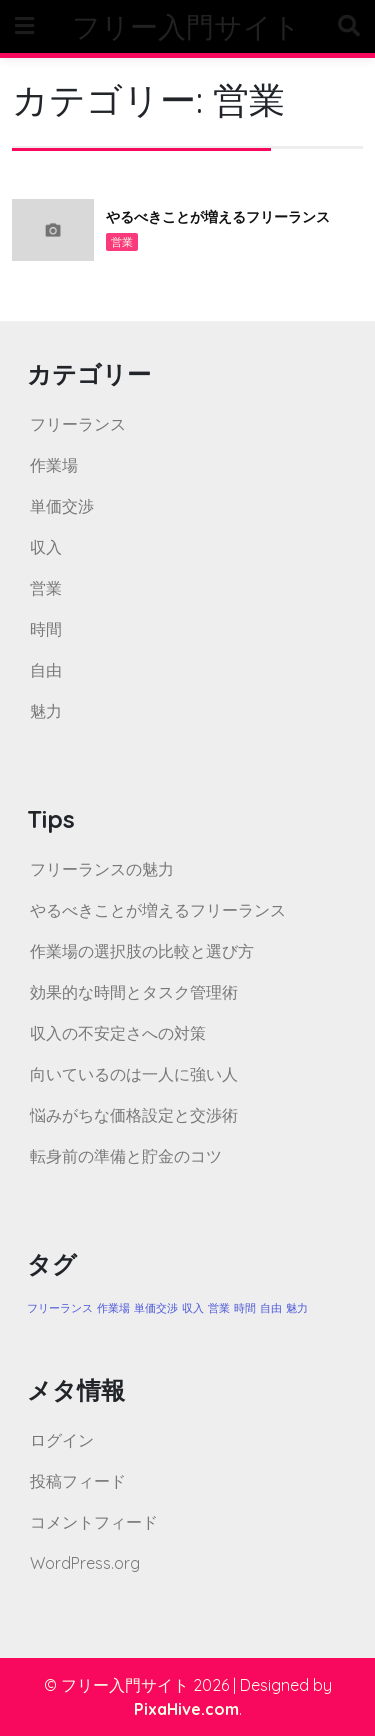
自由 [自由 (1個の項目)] (271, 1308)
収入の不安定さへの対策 (118, 1033)
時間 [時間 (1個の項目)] (245, 1308)
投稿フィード (78, 1481)
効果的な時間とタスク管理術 (134, 992)
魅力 (46, 711)
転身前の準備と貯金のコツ (126, 1156)
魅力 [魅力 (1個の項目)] (297, 1308)
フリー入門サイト (186, 26)
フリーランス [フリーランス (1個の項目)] (60, 1308)
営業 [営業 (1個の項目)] (219, 1308)
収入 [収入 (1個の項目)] (193, 1308)
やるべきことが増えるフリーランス (218, 217)
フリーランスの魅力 (102, 869)
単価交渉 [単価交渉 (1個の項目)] (156, 1308)
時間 (46, 629)
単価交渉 (62, 506)
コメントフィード (94, 1522)
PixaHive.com (186, 1709)
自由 (46, 670)
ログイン (62, 1440)
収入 (46, 547)
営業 (122, 242)
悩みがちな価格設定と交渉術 (134, 1115)
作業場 (54, 465)
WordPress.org (85, 1563)
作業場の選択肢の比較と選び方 (142, 951)
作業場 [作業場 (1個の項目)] (113, 1308)
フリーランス (78, 424)
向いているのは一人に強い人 (134, 1074)
